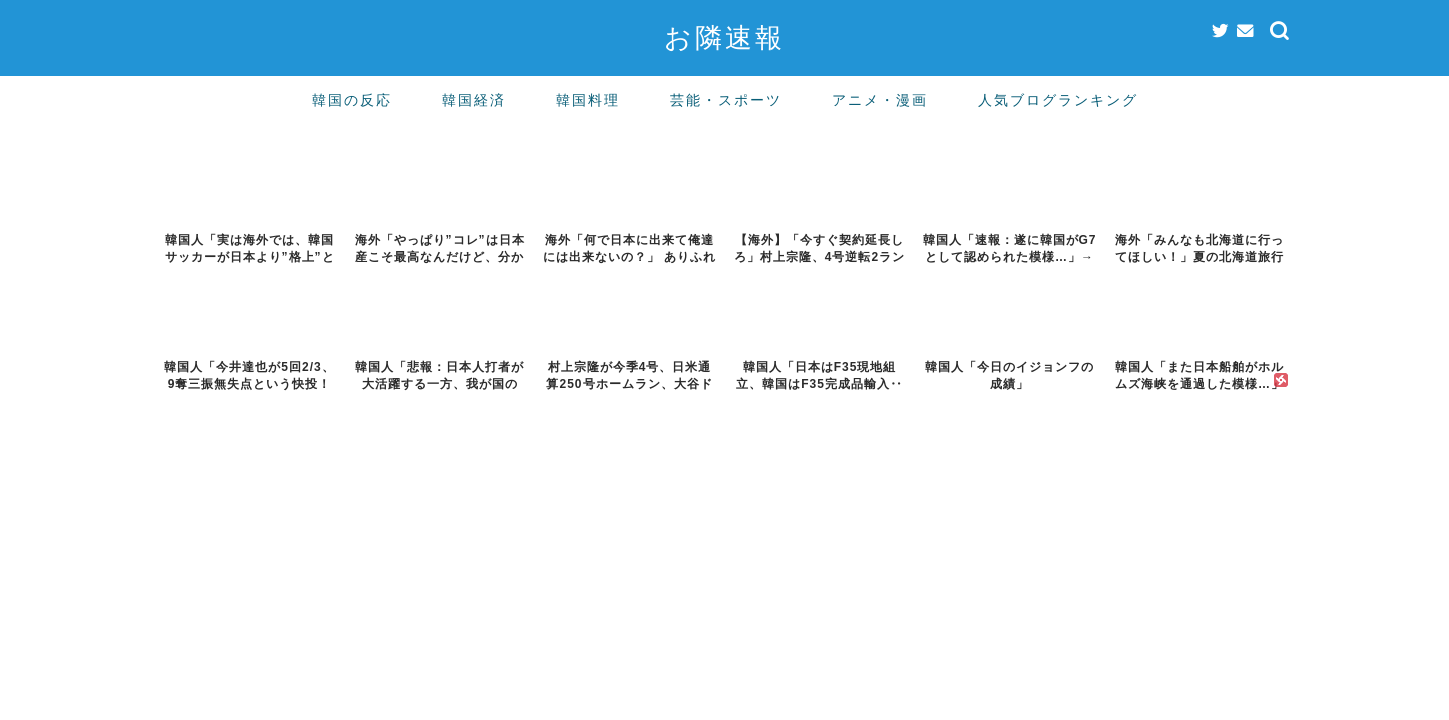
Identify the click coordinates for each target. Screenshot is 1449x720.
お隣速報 (724, 37)
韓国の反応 (352, 100)
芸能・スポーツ (726, 100)
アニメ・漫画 (880, 100)
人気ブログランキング (1058, 100)
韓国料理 (588, 100)
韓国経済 (474, 100)
